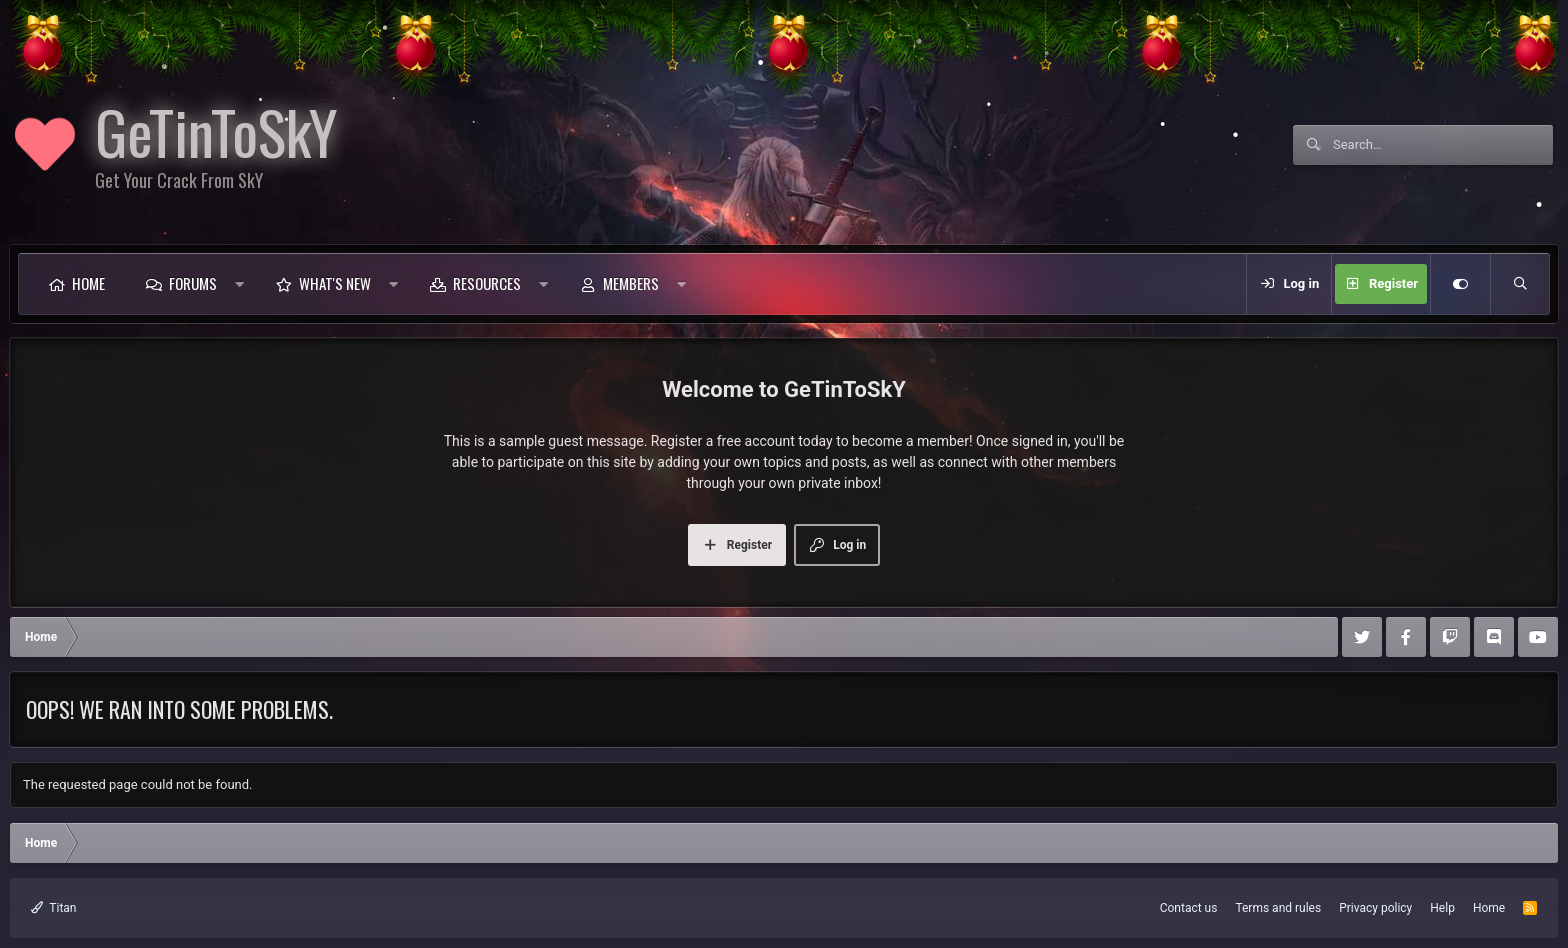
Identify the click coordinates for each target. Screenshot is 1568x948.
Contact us (1189, 908)
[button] (239, 284)
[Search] (1443, 145)
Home (88, 283)
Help (1442, 908)
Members (631, 283)
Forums (193, 283)
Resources (487, 283)
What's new (335, 283)
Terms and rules (1278, 908)
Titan (54, 908)
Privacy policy (1375, 908)
